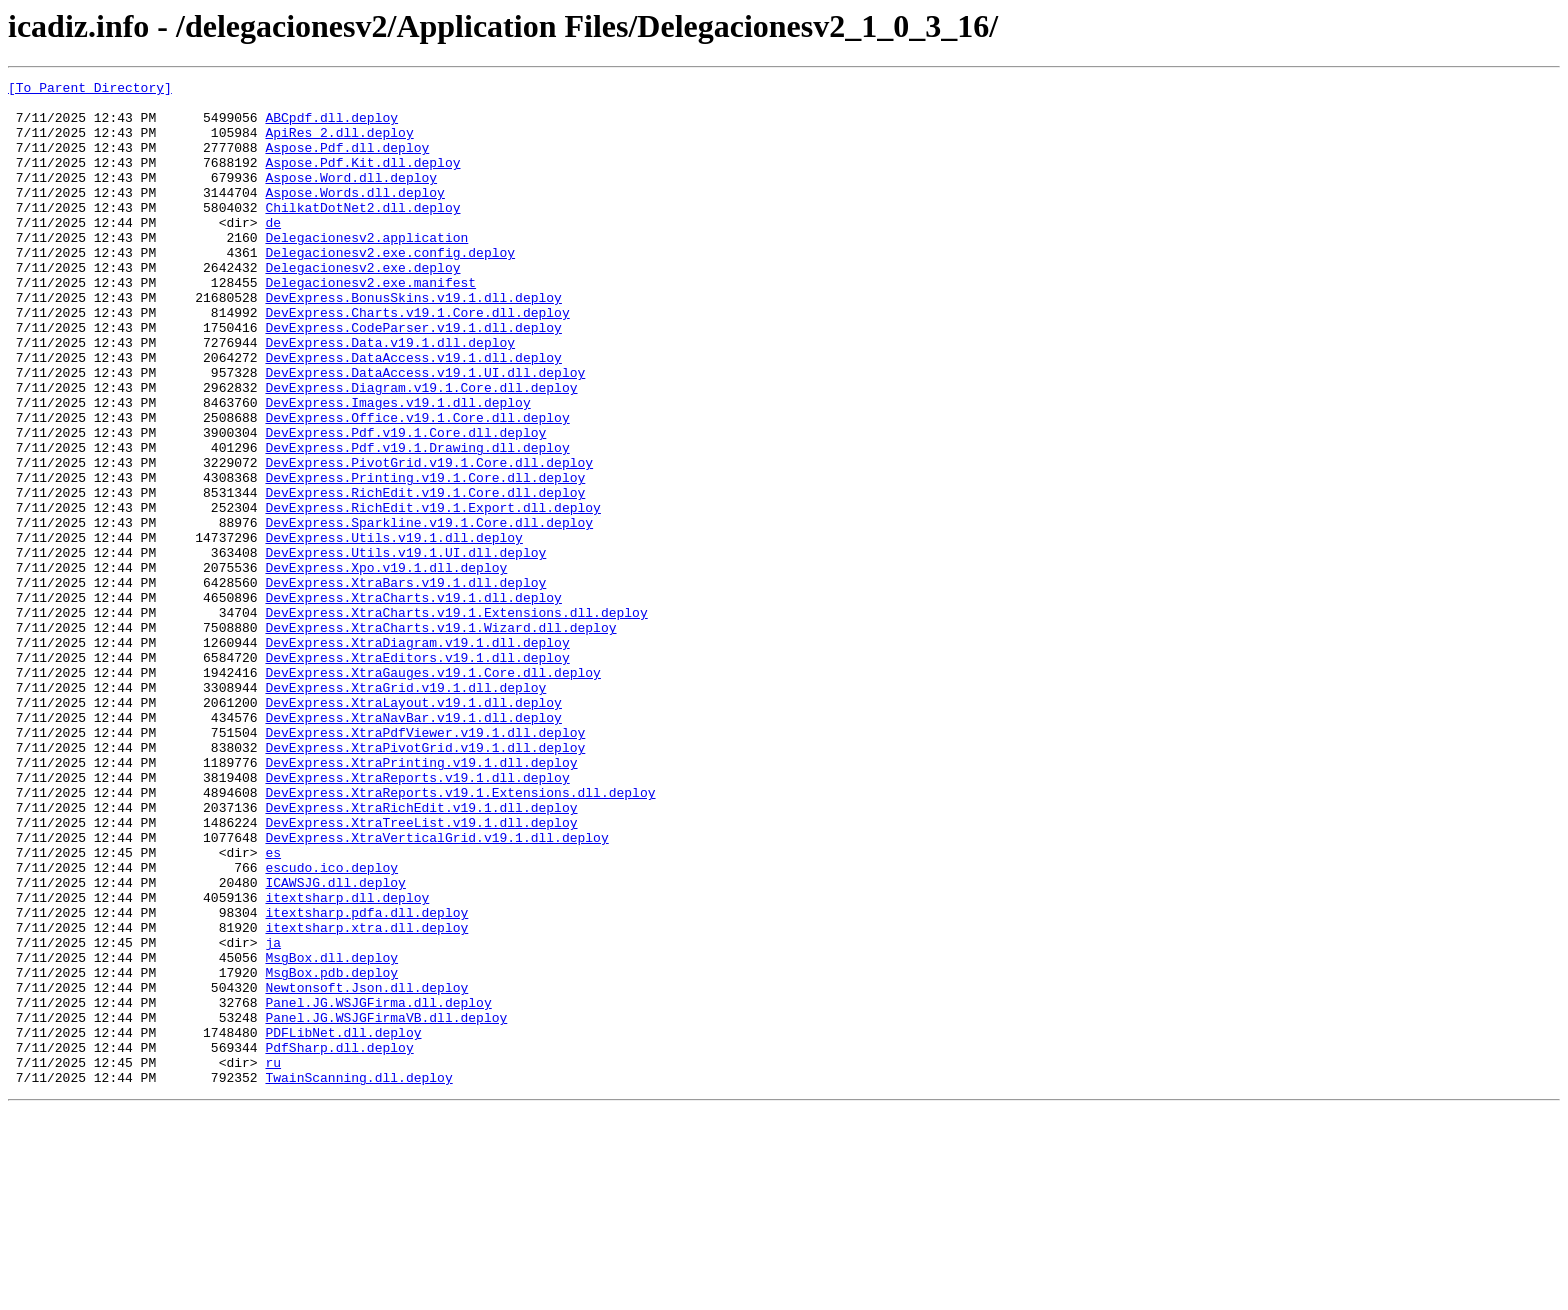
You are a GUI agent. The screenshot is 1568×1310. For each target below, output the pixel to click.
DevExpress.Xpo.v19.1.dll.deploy (386, 666)
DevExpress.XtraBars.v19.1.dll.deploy (405, 684)
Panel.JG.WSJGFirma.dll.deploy (378, 1188)
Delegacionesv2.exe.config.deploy (390, 288)
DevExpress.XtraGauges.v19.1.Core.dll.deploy (432, 792)
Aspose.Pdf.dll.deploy (347, 162)
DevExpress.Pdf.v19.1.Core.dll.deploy (405, 504)
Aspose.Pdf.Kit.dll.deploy (362, 180)
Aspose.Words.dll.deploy (354, 216)
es (273, 1008)
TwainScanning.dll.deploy (358, 1278)
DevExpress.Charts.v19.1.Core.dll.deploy (417, 360)
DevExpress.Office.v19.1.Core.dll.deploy (417, 486)
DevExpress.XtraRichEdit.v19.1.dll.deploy (421, 954)
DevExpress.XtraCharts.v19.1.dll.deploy (413, 702)
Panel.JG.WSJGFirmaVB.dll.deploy (386, 1206)
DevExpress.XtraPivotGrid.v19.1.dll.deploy (425, 882)
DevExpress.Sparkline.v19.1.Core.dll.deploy (429, 612)
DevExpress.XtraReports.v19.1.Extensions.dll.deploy (460, 936)
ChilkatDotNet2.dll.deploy (362, 234)
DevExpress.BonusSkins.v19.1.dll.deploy (413, 342)
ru (273, 1260)
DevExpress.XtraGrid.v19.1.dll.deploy (405, 810)
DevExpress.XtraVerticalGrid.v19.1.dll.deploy (436, 990)
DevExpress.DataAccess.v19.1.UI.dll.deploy (425, 432)
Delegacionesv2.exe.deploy (362, 306)
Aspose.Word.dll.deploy (351, 198)
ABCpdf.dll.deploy (331, 126)
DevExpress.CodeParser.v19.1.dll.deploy (413, 378)
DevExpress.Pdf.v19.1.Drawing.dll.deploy (417, 522)
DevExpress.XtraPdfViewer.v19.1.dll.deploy (425, 864)
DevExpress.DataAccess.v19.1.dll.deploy (413, 414)
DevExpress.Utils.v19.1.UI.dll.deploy (405, 648)
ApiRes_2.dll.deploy (339, 144)
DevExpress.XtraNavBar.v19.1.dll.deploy (413, 846)
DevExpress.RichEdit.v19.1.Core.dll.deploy (425, 576)
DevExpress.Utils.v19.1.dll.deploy (393, 630)
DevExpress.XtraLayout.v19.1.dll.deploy (413, 828)
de (273, 252)
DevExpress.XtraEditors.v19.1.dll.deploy (417, 774)
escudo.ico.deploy (331, 1026)
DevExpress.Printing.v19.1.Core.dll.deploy (425, 558)
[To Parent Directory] (90, 90)
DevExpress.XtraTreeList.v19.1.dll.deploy (421, 972)
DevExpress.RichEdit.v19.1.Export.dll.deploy (432, 594)
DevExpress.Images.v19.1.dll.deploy (397, 468)
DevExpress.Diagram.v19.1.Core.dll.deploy (421, 450)
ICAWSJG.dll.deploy (335, 1044)
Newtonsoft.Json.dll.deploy (366, 1170)
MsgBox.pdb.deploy (331, 1152)
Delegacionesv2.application (366, 270)
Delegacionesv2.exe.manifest (370, 324)
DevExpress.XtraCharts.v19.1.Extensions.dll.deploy (456, 720)
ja (273, 1116)
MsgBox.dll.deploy (331, 1134)
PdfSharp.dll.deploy (339, 1242)
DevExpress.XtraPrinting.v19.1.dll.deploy (421, 900)
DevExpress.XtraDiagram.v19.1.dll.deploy (417, 756)
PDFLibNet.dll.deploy (343, 1224)
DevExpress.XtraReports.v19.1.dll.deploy (417, 918)
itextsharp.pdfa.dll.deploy (366, 1080)
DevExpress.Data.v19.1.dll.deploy (390, 396)
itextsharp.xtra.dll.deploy (366, 1098)
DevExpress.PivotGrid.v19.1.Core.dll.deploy (429, 540)
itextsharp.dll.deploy (347, 1062)
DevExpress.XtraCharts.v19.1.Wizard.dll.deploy (440, 738)
